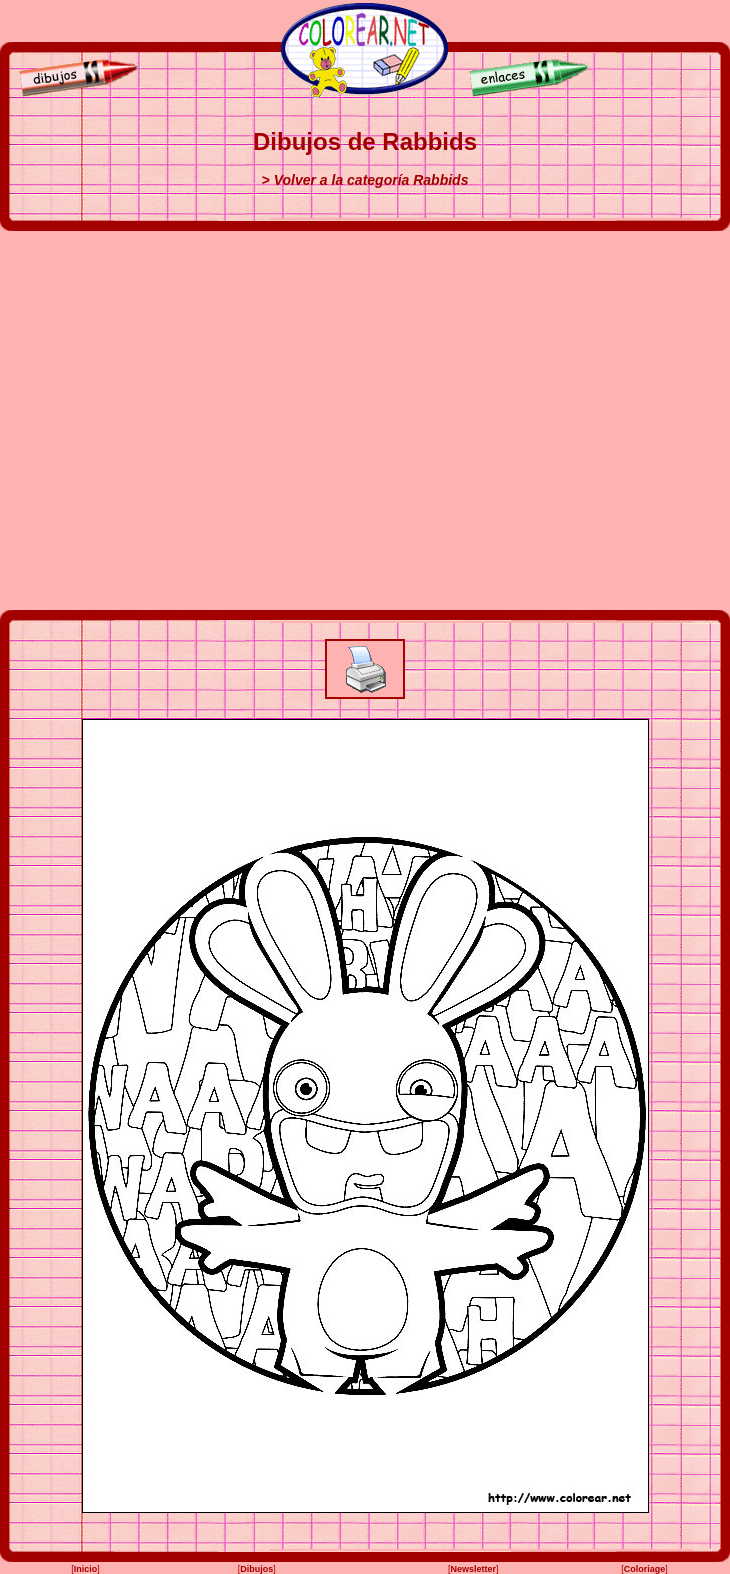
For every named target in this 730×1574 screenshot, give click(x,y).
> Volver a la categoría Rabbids (365, 180)
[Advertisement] (187, 420)
